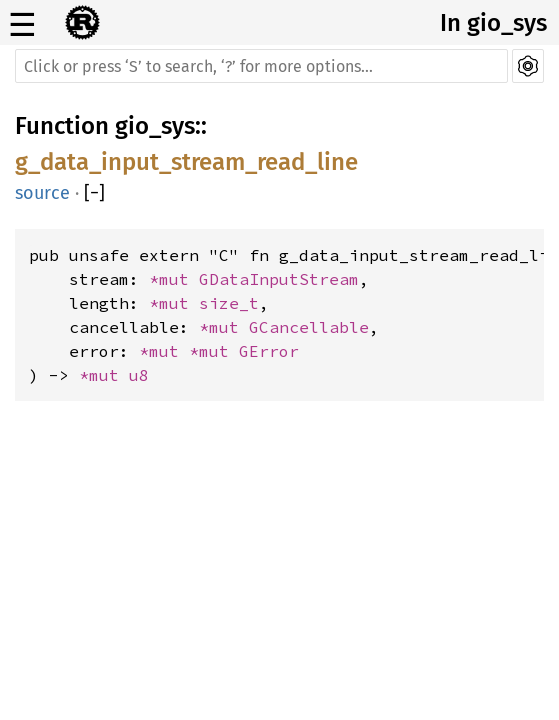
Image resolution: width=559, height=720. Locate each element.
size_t (229, 303)
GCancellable (309, 327)
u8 (139, 375)
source (42, 193)
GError (269, 351)
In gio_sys (493, 23)
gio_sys (155, 126)
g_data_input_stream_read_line (186, 162)
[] (94, 193)
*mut (174, 279)
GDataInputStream (279, 279)
